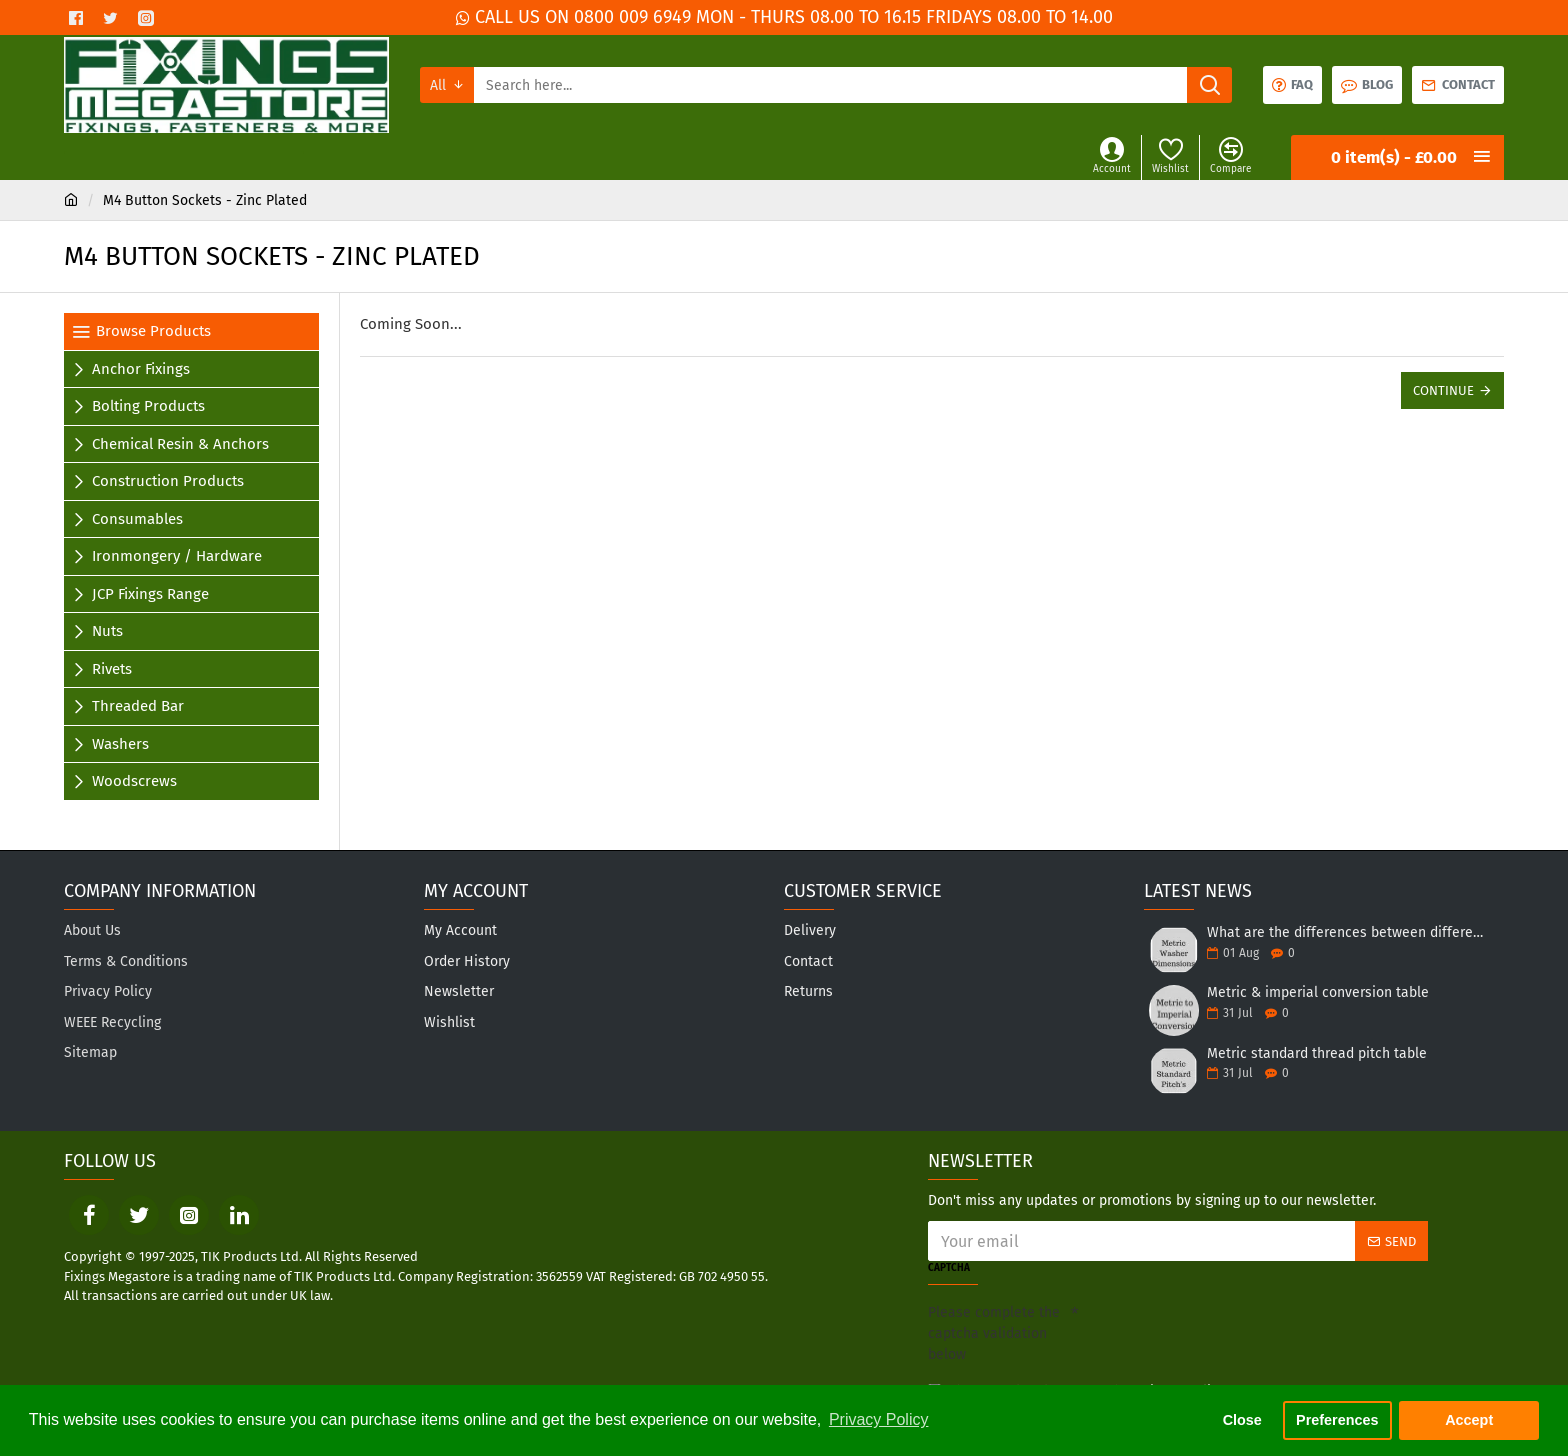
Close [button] (1242, 1420)
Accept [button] (1469, 1420)
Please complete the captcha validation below (994, 1333)
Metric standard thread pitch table (1317, 1053)
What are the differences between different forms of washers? (1349, 932)
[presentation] (1218, 1331)
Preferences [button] (1337, 1420)
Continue (1443, 390)
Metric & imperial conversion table (1318, 992)
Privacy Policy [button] (879, 1419)
